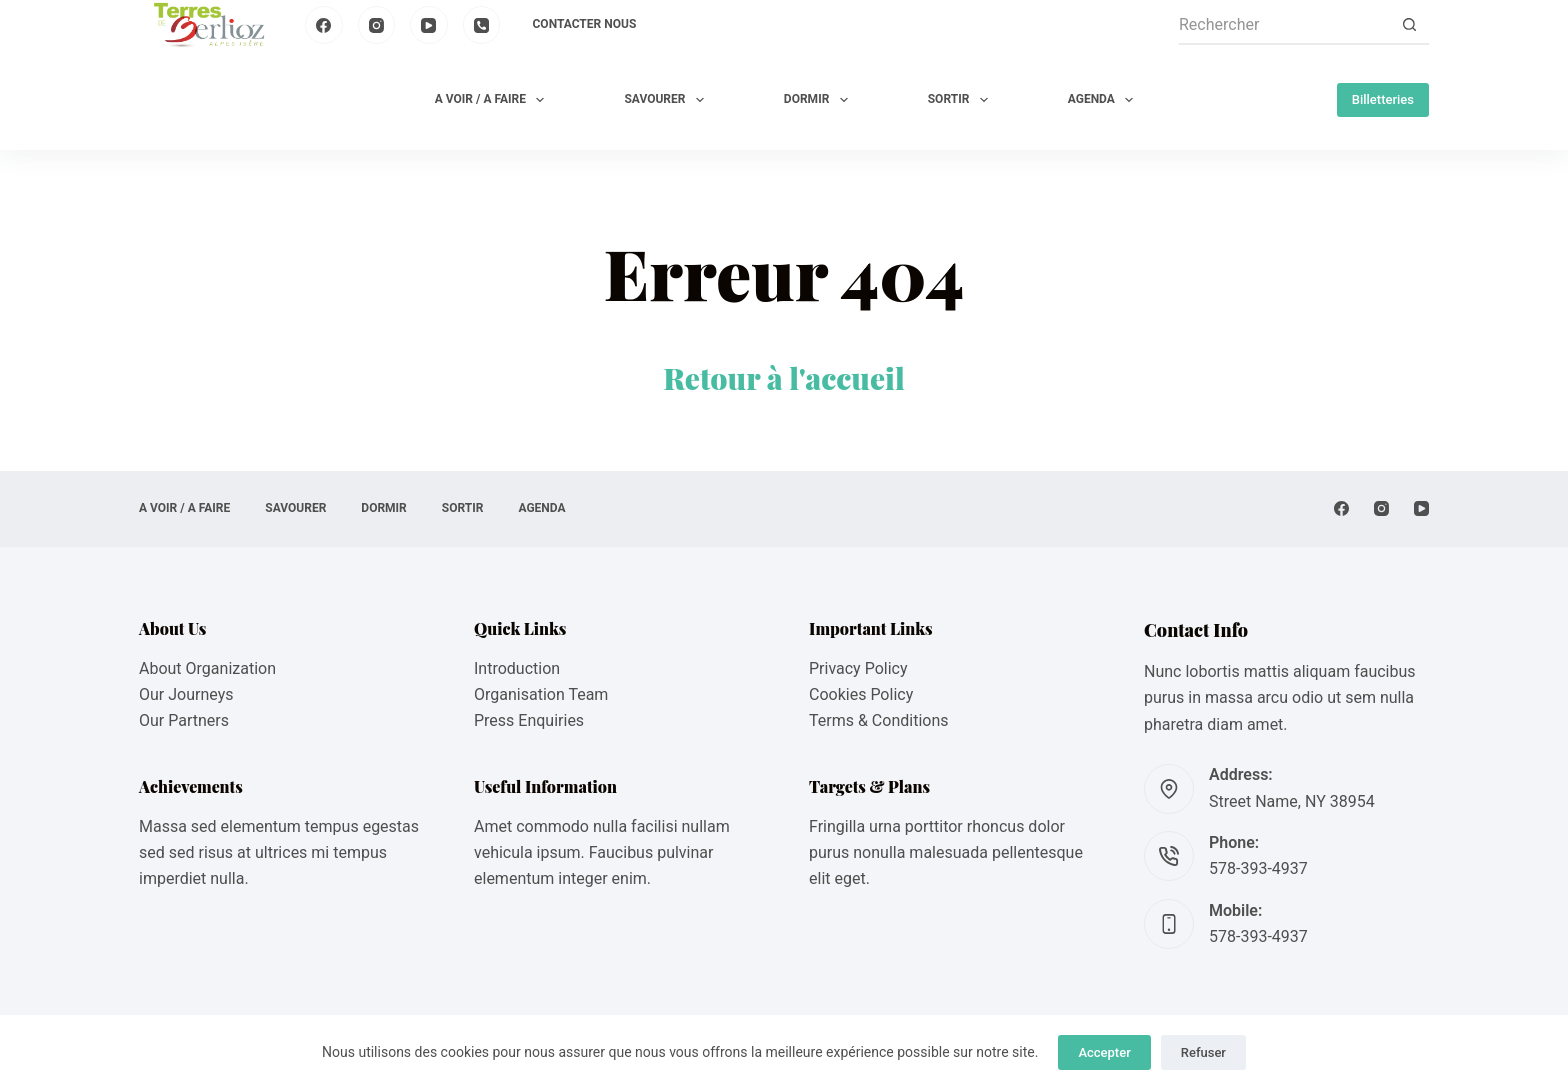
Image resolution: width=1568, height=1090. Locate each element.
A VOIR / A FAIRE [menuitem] (494, 100)
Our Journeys (186, 694)
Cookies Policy (861, 694)
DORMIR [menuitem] (820, 100)
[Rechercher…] (1284, 25)
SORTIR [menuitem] (962, 100)
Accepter (1104, 1052)
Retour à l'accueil (784, 378)
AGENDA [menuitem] (1104, 100)
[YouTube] (429, 25)
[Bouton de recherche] (1409, 25)
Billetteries (1383, 99)
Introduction (517, 668)
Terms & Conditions (879, 720)
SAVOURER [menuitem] (667, 100)
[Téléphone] (482, 25)
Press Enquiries (529, 720)
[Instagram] (377, 25)
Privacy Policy (858, 668)
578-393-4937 (1258, 868)
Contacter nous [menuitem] (585, 24)
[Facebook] (324, 25)
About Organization (207, 668)
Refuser (1203, 1052)
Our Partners (184, 720)
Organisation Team (541, 694)
